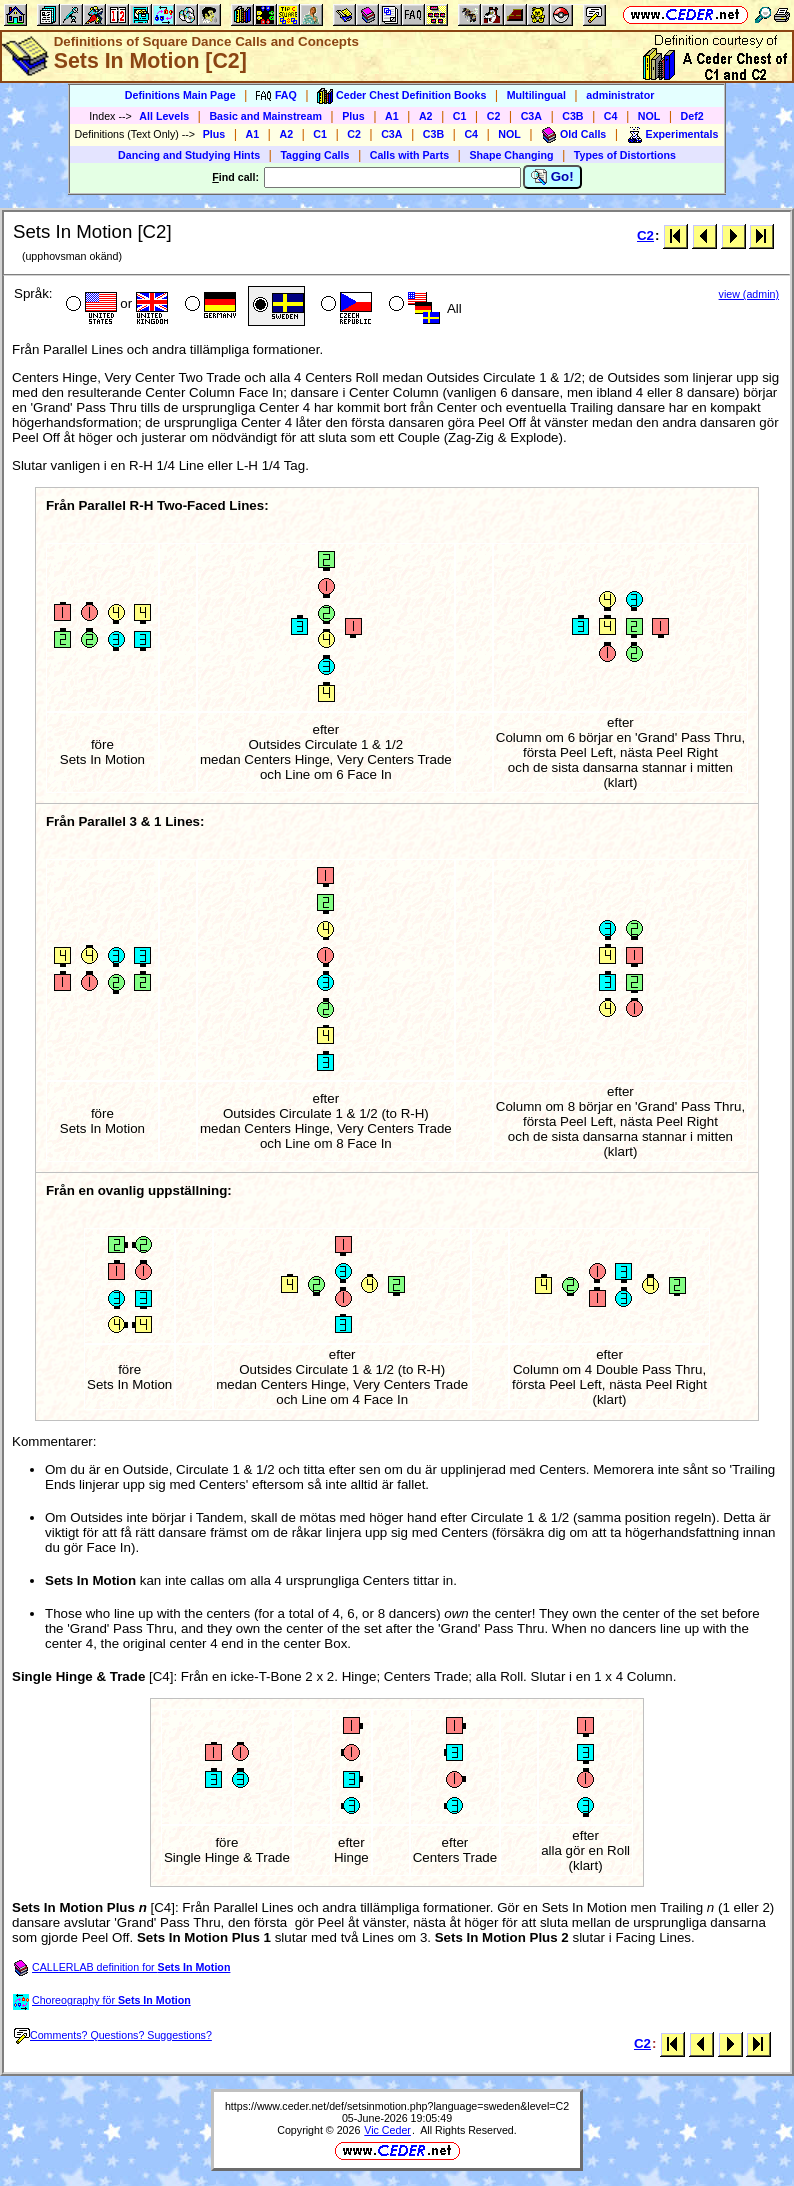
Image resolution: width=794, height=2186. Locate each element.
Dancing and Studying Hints (189, 155)
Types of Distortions (625, 155)
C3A (531, 116)
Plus (353, 116)
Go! (552, 177)
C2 (494, 116)
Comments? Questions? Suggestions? (113, 2035)
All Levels (164, 116)
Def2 (692, 116)
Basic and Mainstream (265, 116)
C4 (611, 116)
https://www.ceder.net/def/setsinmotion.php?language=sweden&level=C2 (397, 2106)
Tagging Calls (314, 155)
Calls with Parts (409, 155)
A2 (426, 116)
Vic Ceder (387, 2130)
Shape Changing (511, 155)
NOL (649, 116)
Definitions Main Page (180, 95)
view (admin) (749, 294)
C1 (460, 116)
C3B (572, 116)
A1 (392, 116)
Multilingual (536, 95)
